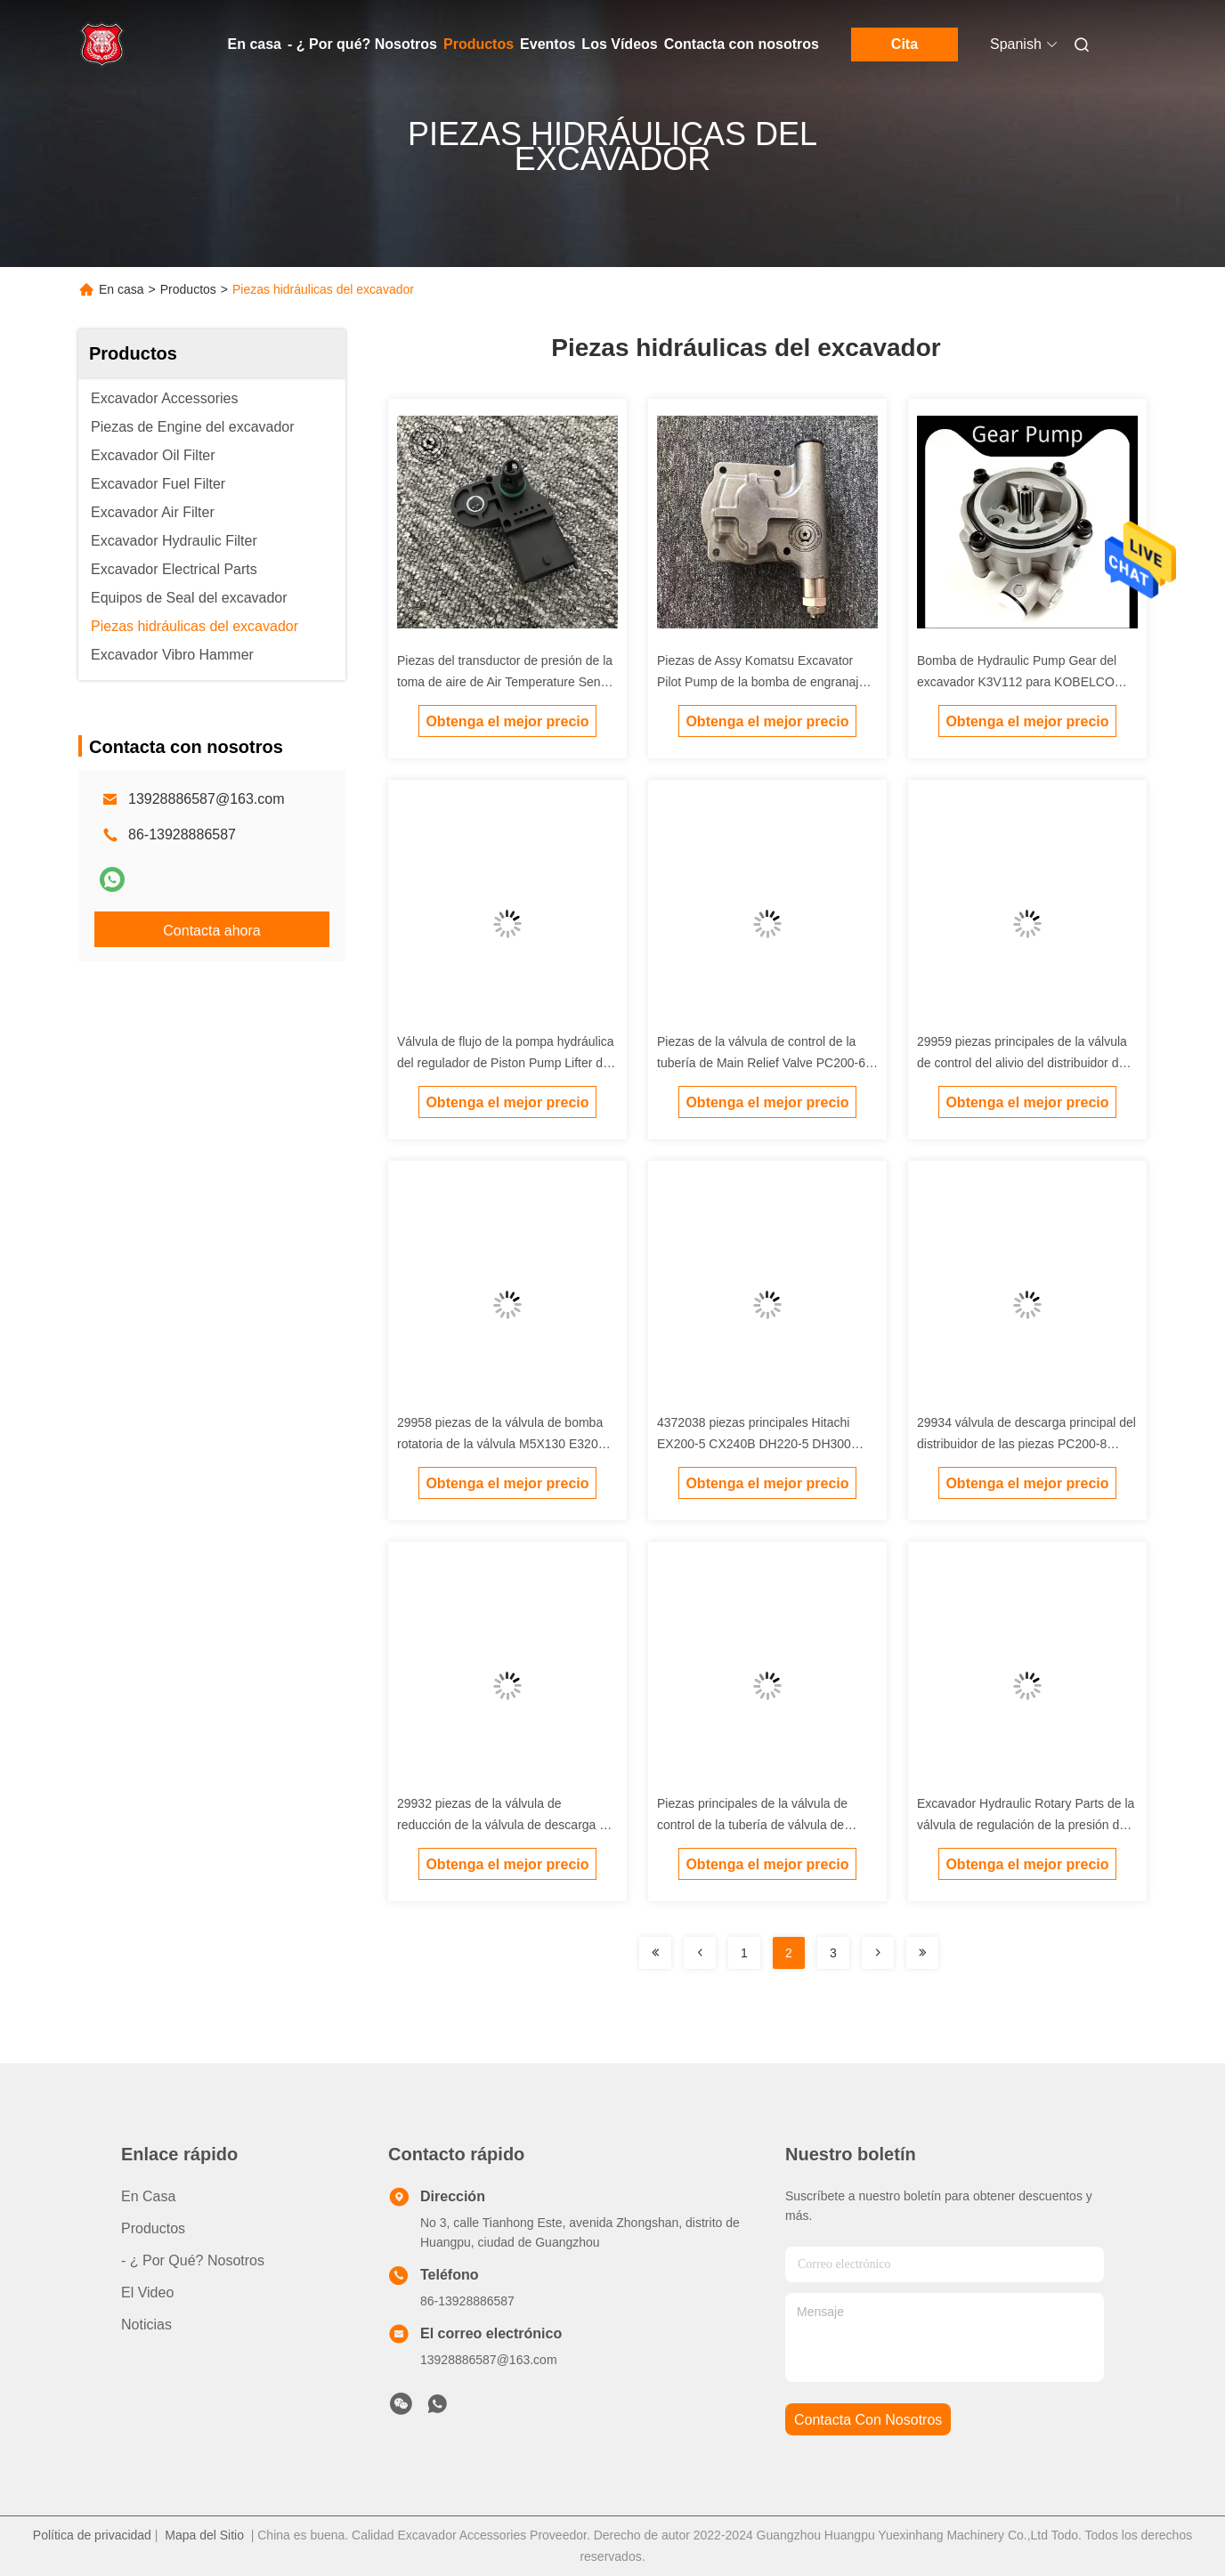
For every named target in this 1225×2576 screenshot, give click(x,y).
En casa (254, 44)
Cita (904, 44)
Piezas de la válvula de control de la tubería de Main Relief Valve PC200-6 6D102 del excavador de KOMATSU (761, 1062)
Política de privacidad (92, 2535)
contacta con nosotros (868, 2419)
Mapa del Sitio (204, 2535)
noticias (146, 2324)
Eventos (547, 44)
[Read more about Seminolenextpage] (655, 1953)
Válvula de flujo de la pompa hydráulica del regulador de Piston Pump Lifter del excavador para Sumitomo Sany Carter (505, 1062)
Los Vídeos (619, 44)
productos (153, 2228)
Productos (478, 44)
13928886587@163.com (206, 798)
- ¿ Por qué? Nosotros (362, 44)
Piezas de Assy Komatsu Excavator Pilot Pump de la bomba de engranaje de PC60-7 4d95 (761, 681)
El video (147, 2292)
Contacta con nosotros (741, 44)
